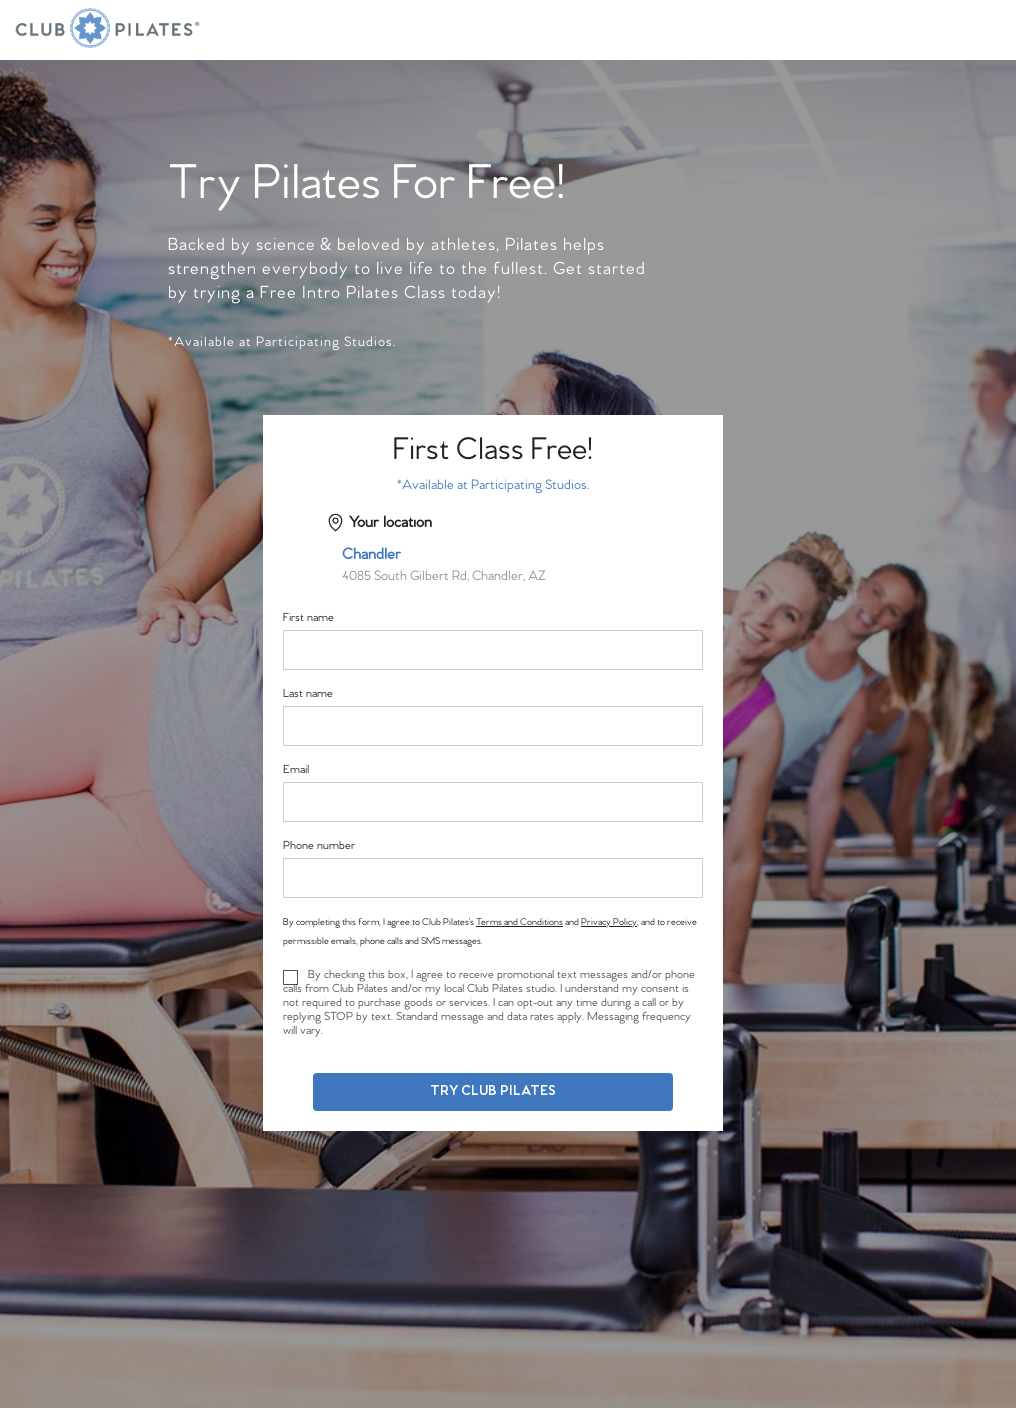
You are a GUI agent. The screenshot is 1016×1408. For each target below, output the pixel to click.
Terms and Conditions (519, 922)
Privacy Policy (609, 922)
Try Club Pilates (493, 1091)
